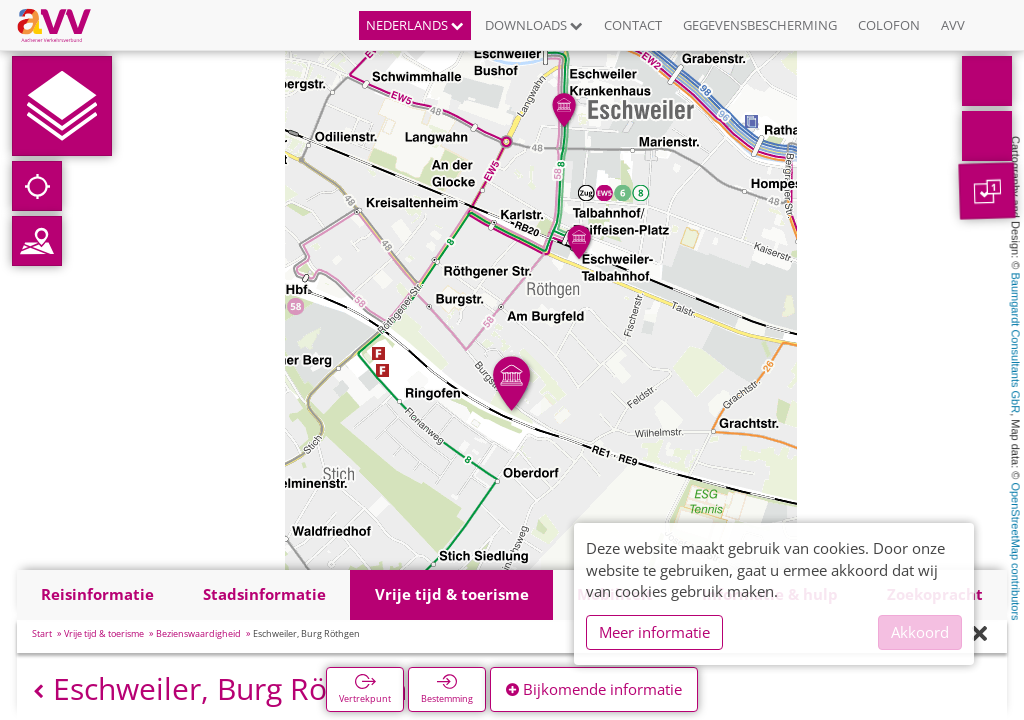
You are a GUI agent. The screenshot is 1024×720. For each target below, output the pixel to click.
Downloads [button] (534, 25)
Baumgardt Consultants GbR (1016, 343)
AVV (953, 25)
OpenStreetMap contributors (1016, 551)
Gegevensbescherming (760, 25)
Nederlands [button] (415, 25)
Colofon (889, 25)
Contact (633, 25)
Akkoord (920, 632)
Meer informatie (654, 632)
